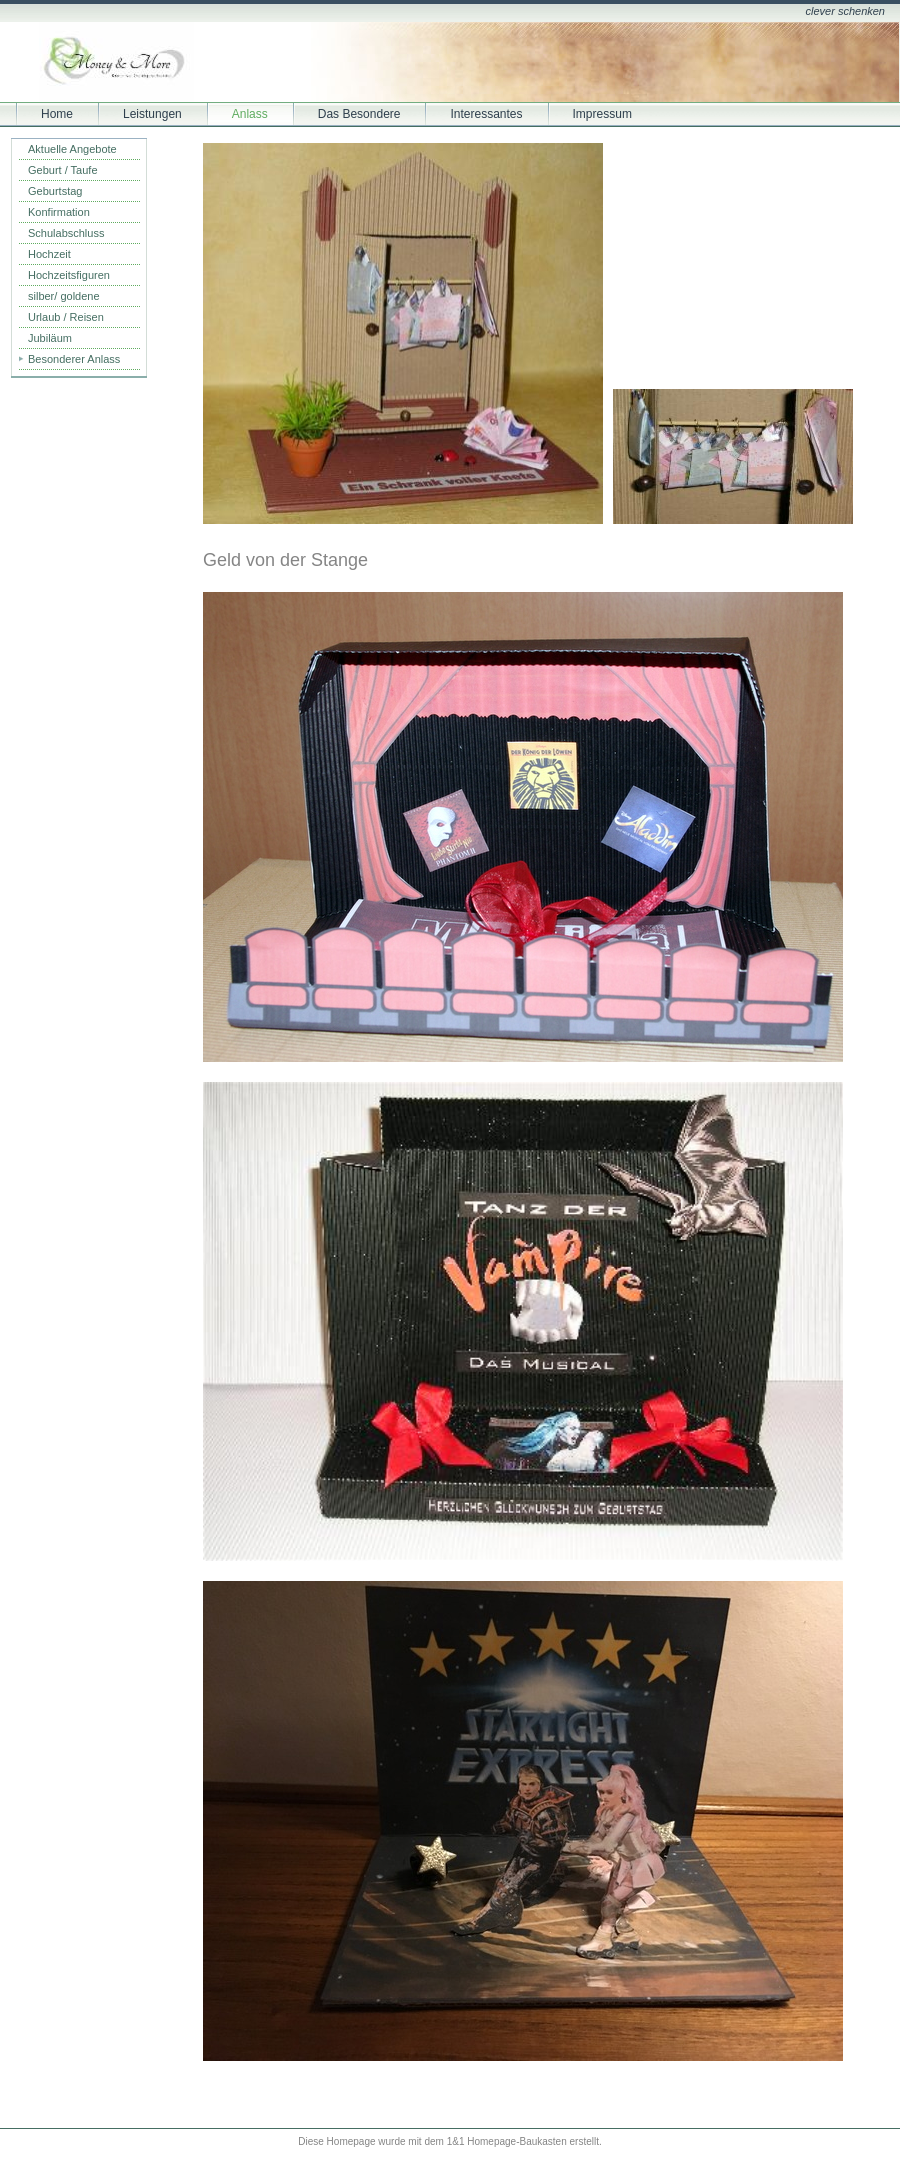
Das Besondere (359, 114)
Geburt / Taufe (63, 170)
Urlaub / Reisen (66, 317)
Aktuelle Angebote (72, 149)
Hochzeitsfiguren (69, 275)
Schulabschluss (66, 233)
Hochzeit (49, 254)
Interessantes (486, 114)
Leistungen (152, 114)
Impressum (602, 114)
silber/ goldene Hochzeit (64, 298)
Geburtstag (55, 191)
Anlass (250, 114)
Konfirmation (59, 212)
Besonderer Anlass (74, 359)
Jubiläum (50, 338)
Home (57, 114)
